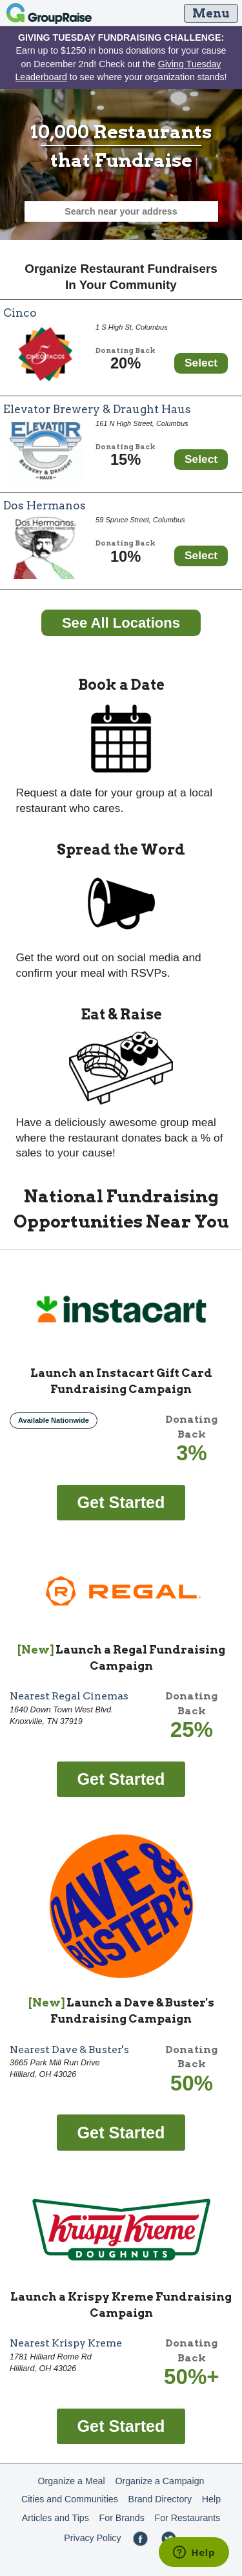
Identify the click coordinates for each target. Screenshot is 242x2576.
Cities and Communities (69, 2499)
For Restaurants (188, 2518)
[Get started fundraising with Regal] (121, 1778)
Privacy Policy (92, 2538)
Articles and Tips (55, 2518)
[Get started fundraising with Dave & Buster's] (121, 2132)
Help (211, 2499)
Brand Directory (160, 2499)
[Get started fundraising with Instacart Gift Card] (121, 1501)
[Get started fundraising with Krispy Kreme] (121, 2425)
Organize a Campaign (159, 2481)
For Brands (122, 2518)
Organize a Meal (71, 2481)
